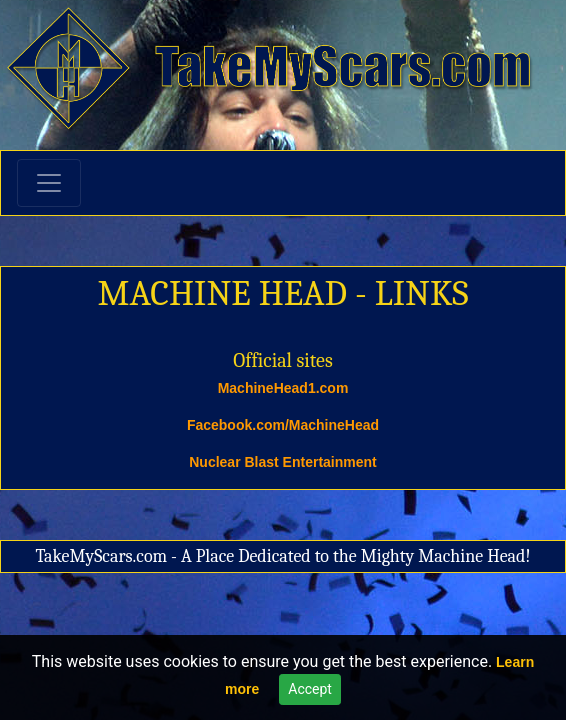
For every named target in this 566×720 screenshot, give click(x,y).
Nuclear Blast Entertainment (283, 462)
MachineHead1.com (283, 388)
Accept (310, 689)
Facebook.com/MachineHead (283, 425)
